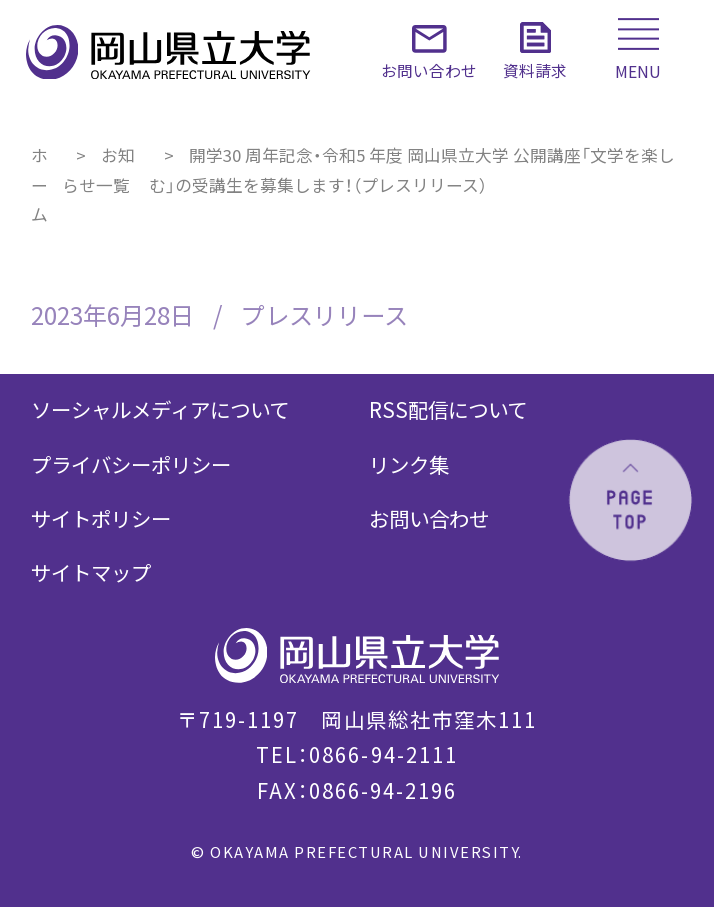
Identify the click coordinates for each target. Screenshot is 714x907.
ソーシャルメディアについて (160, 409)
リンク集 (409, 464)
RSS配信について (448, 409)
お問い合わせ (429, 518)
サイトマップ (91, 572)
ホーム (39, 184)
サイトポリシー (101, 518)
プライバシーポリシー (131, 464)
